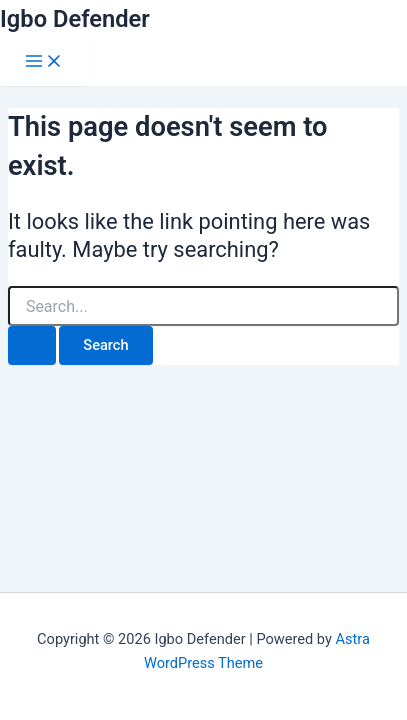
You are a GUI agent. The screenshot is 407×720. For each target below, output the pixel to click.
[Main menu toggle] (44, 62)
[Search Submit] (32, 345)
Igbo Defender (75, 19)
